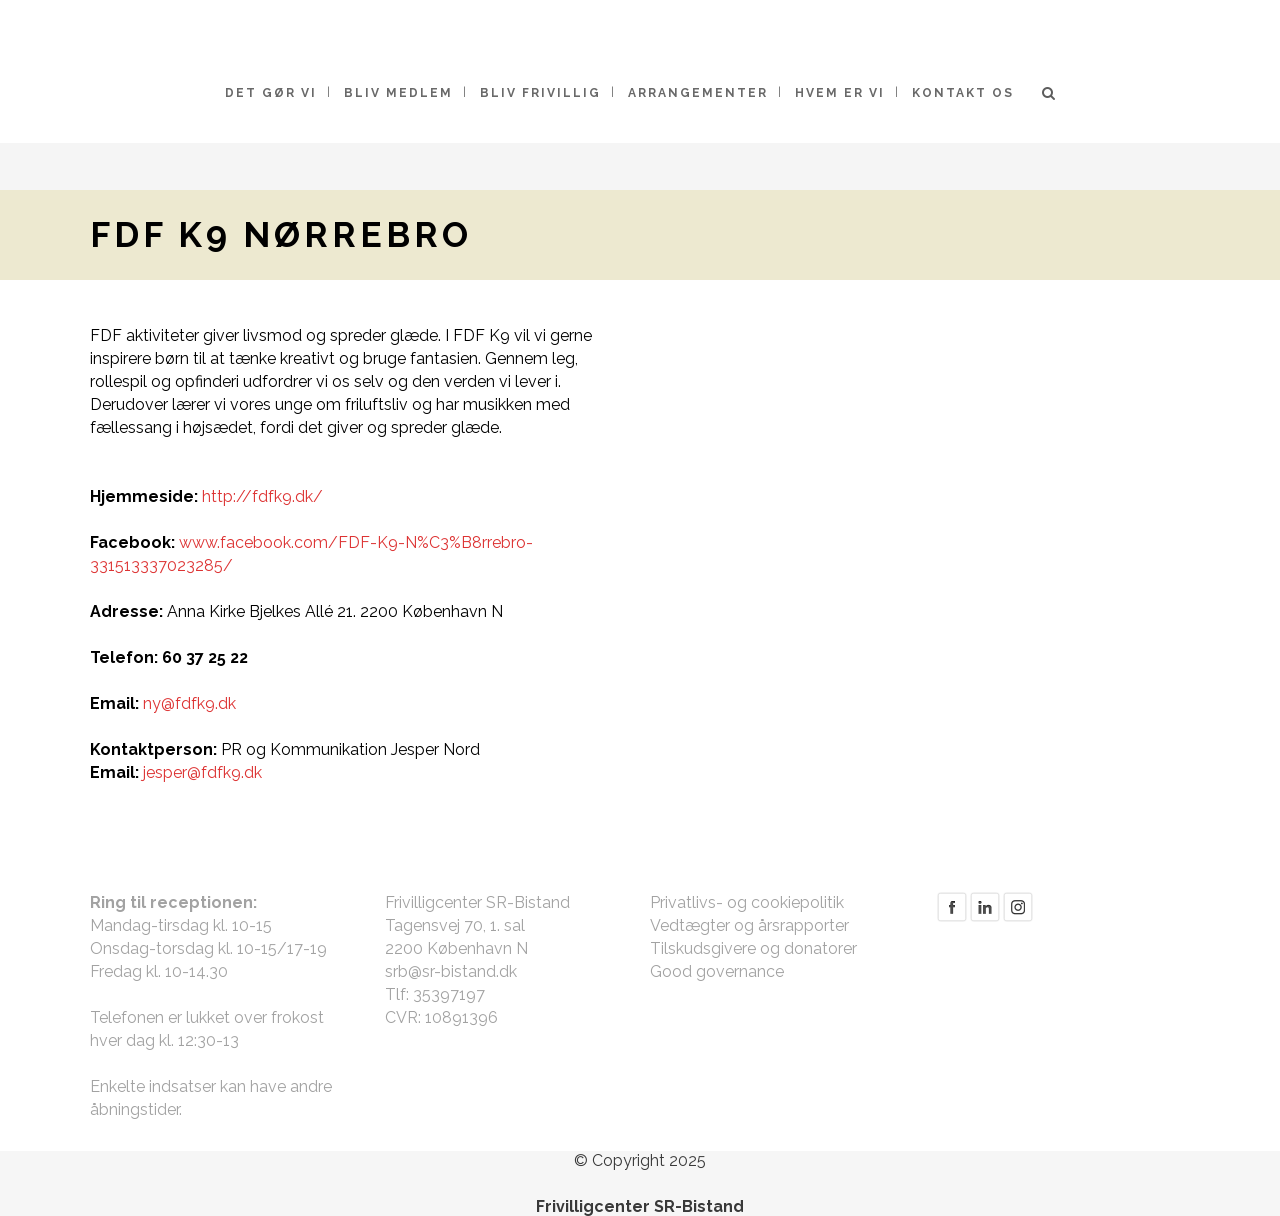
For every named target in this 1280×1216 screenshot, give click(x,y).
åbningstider (134, 1109)
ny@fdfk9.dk (189, 703)
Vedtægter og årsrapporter (749, 925)
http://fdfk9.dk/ (262, 496)
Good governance (717, 971)
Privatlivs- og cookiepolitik (747, 902)
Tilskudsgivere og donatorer (753, 948)
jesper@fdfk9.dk (202, 772)
